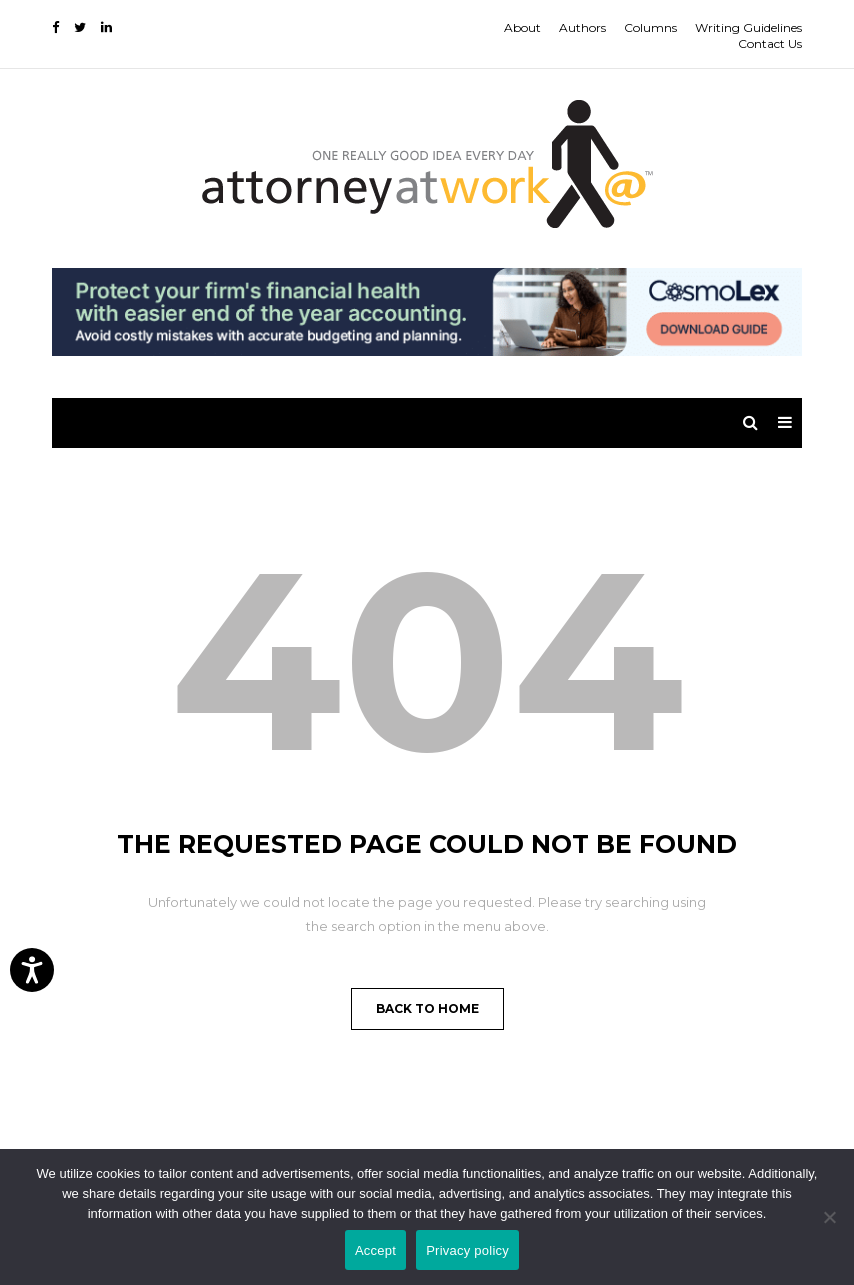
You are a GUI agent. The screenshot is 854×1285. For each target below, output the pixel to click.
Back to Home (427, 1008)
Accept (375, 1250)
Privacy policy (467, 1250)
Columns (650, 27)
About (522, 27)
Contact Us (770, 43)
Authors (582, 27)
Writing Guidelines (748, 27)
